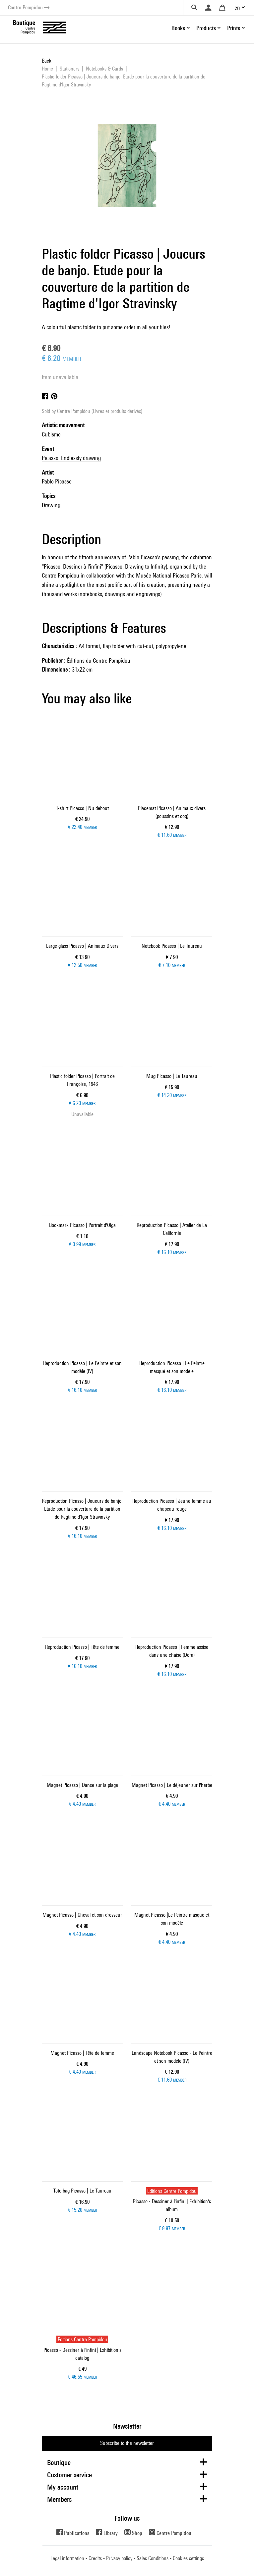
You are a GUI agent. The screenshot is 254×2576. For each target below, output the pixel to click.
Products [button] (206, 28)
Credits (95, 2558)
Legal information (67, 2558)
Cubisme (51, 434)
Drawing (51, 505)
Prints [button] (233, 28)
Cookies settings (188, 2558)
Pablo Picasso (57, 481)
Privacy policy (119, 2558)
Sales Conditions (152, 2558)
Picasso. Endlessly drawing (71, 457)
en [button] (237, 7)
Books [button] (178, 28)
